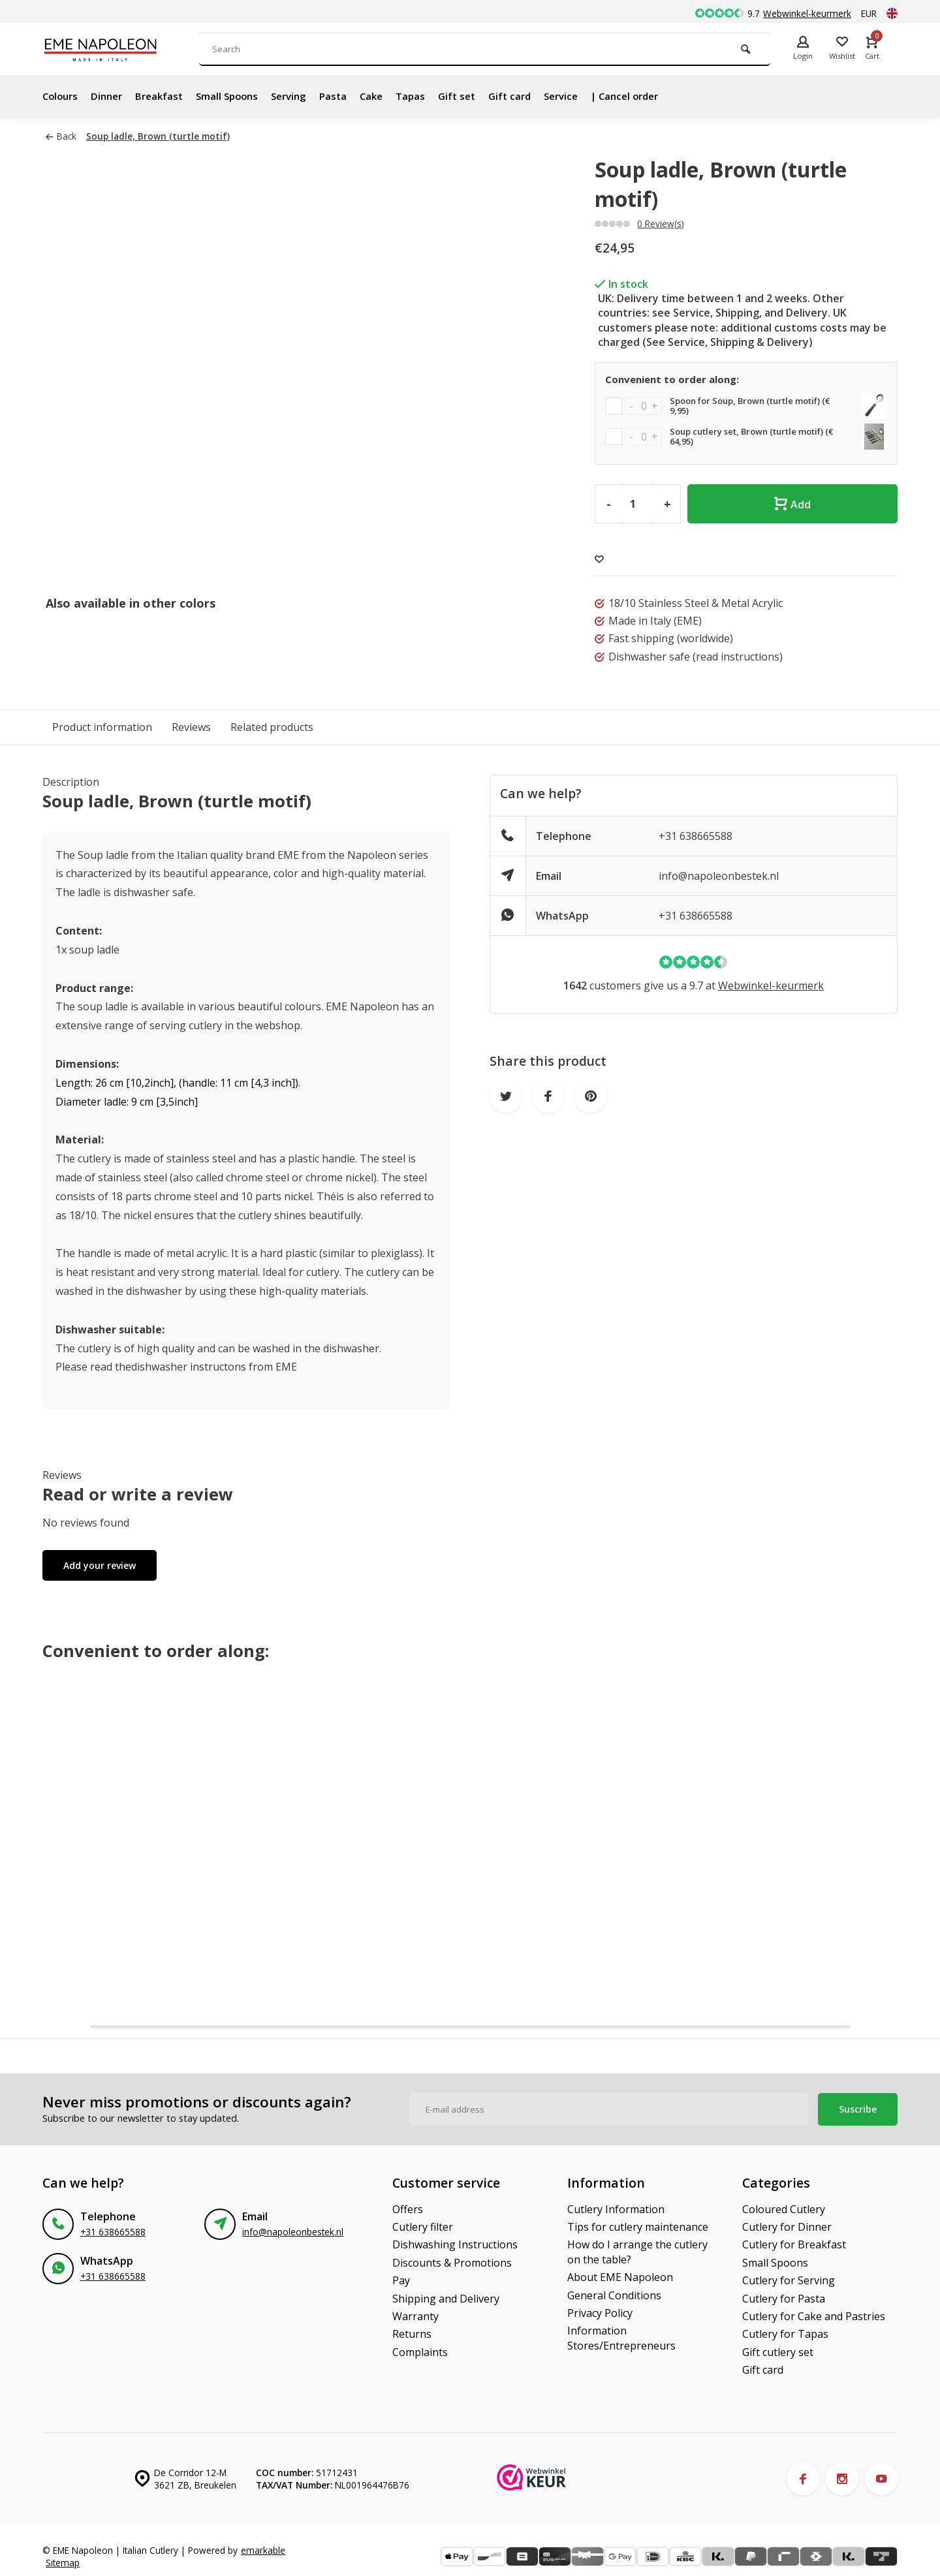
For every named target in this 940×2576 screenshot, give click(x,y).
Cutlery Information (616, 2209)
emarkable (263, 2550)
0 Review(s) (660, 223)
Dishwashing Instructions (455, 2244)
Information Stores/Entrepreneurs (621, 2337)
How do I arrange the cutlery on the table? (637, 2251)
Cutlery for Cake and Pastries (813, 2316)
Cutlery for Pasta (783, 2298)
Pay (401, 2280)
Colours (61, 96)
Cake (389, 96)
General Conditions (614, 2295)
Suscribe (858, 2109)
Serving (302, 96)
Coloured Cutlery (783, 2209)
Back (61, 136)
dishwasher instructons (188, 1366)
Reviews (191, 727)
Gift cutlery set (777, 2352)
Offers (407, 2209)
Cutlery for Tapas (785, 2334)
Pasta (349, 96)
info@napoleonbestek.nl (719, 876)
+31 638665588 (695, 836)
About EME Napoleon (620, 2277)
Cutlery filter (422, 2227)
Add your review (99, 1565)
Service (587, 96)
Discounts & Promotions (452, 2263)
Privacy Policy (600, 2313)
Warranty (415, 2316)
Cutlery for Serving (788, 2280)
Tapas (430, 96)
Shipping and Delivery (445, 2298)
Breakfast (166, 96)
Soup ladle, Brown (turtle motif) (158, 136)
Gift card (533, 96)
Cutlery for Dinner (787, 2227)
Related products (271, 727)
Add (792, 504)
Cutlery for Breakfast (794, 2244)
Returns (411, 2334)
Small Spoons (237, 96)
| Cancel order (656, 96)
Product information (102, 727)
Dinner (111, 96)
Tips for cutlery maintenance (637, 2227)
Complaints (420, 2352)
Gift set (478, 96)
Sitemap (63, 2562)
